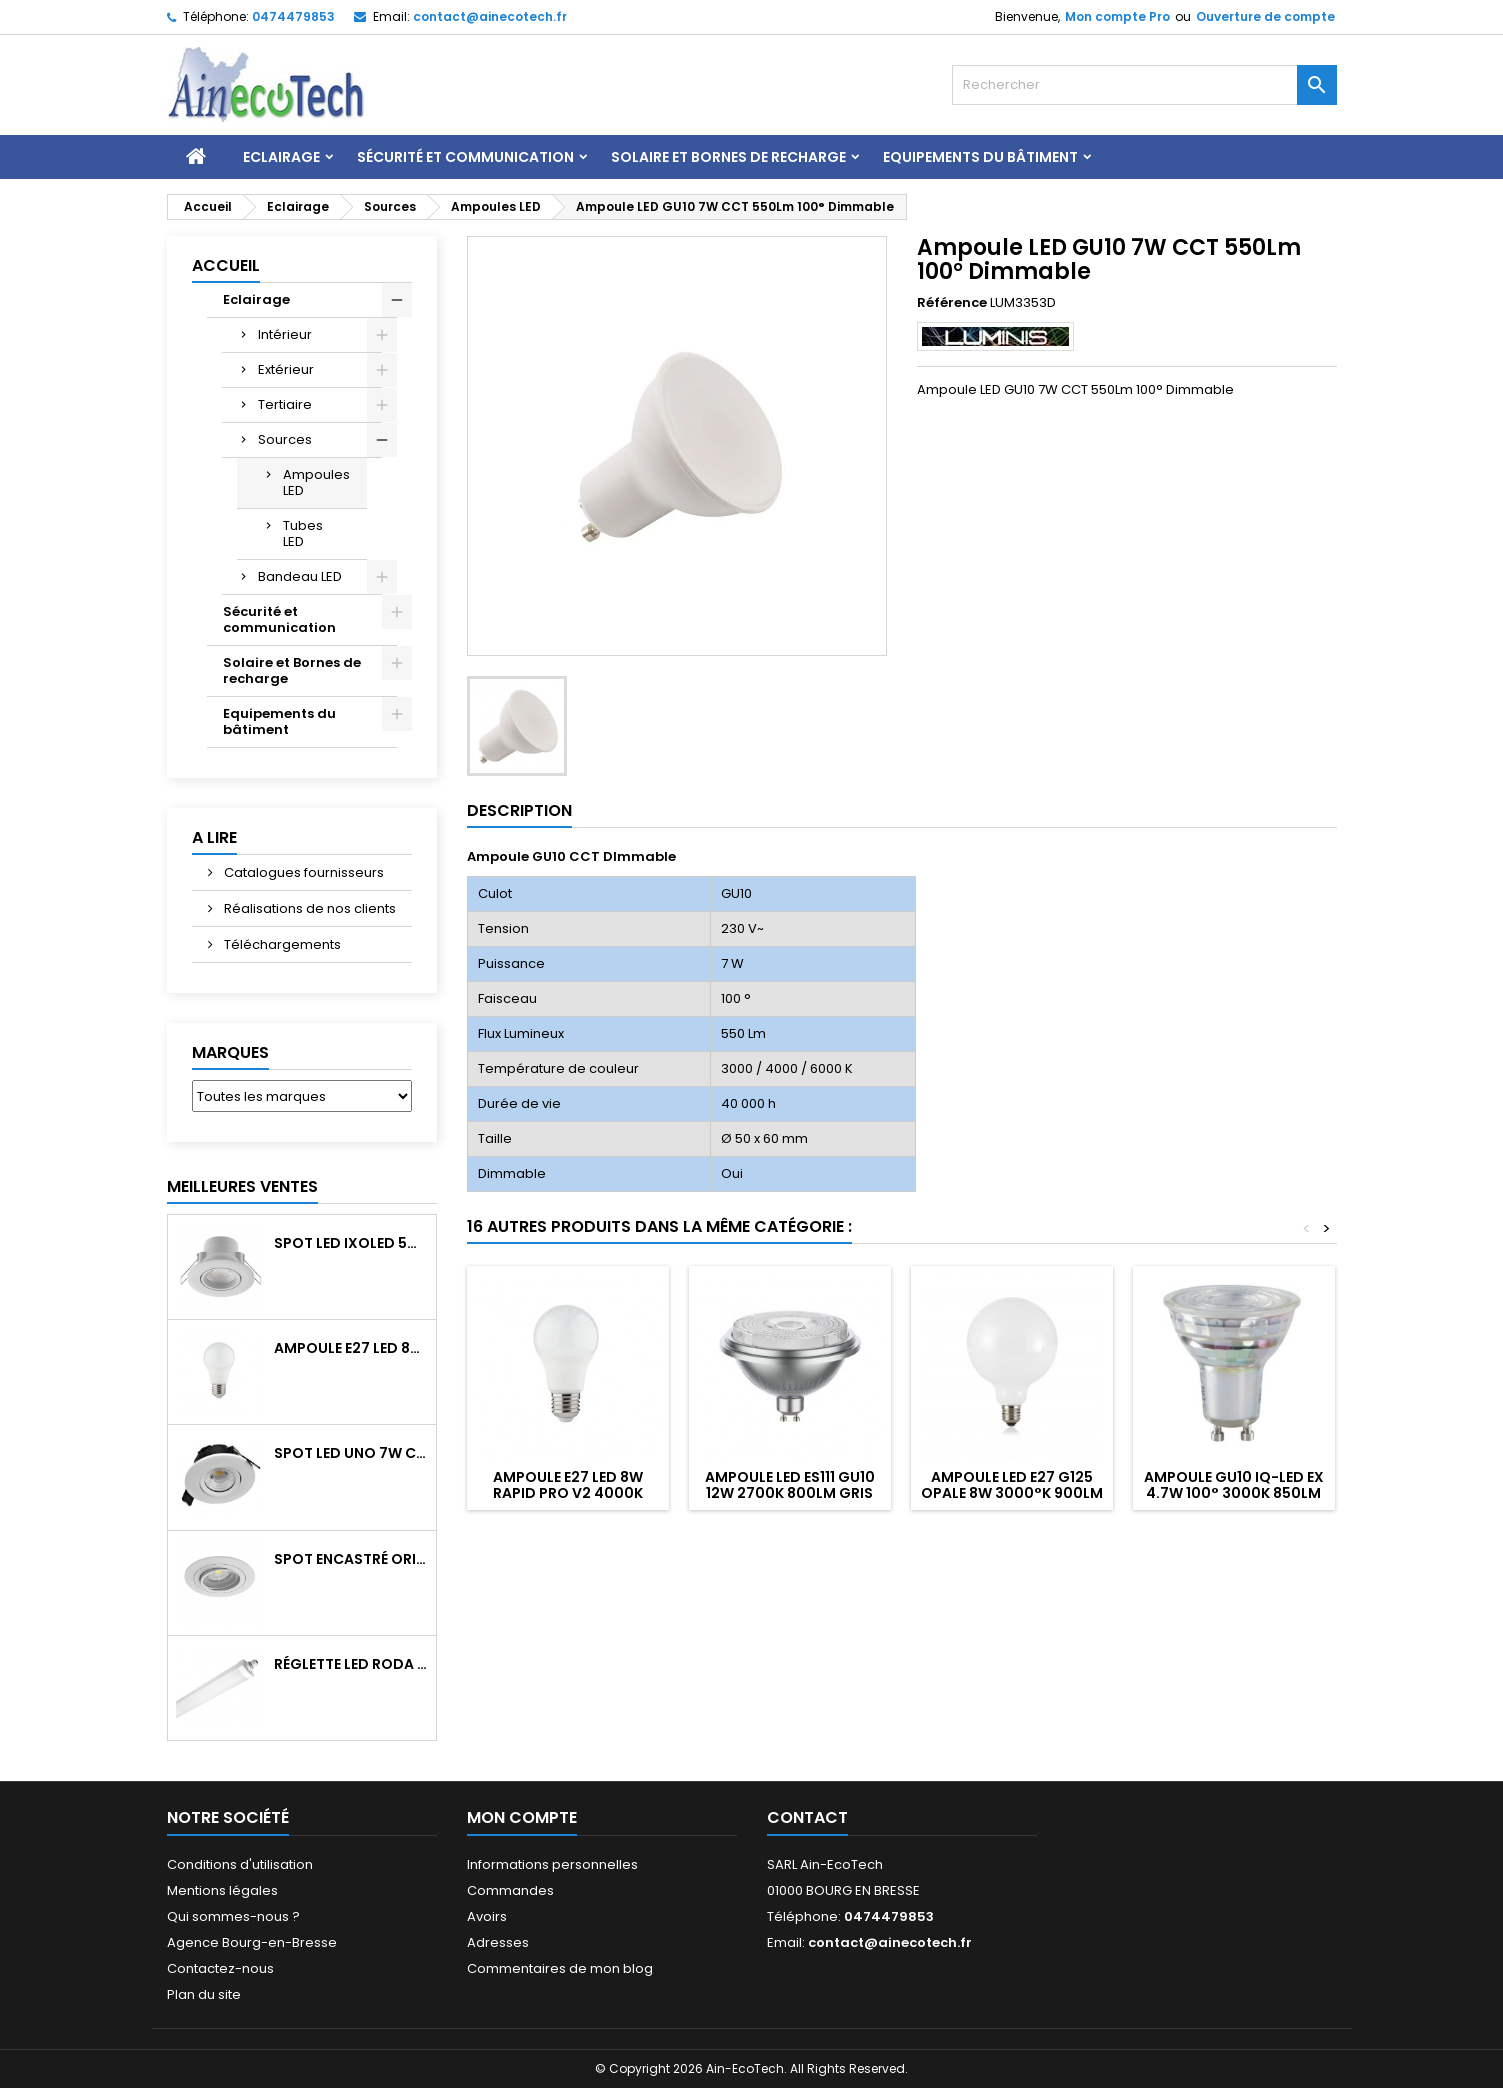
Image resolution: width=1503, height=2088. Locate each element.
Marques (230, 1052)
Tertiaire (285, 404)
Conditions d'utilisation (240, 1864)
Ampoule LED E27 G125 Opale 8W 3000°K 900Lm (1012, 1485)
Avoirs (487, 1916)
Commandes (510, 1890)
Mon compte (522, 1817)
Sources (285, 439)
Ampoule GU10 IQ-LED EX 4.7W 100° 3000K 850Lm (1234, 1485)
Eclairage (281, 157)
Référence (952, 303)
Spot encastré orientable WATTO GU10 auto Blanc (351, 1559)
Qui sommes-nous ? (233, 1916)
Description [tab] (519, 810)
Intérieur (285, 334)
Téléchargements (281, 944)
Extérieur (286, 369)
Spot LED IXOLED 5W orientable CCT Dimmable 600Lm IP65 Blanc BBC (351, 1243)
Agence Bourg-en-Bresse (252, 1942)
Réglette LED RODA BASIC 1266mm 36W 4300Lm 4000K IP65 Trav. (351, 1664)
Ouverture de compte (1265, 16)
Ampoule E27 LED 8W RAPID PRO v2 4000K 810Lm (351, 1348)
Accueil (226, 265)
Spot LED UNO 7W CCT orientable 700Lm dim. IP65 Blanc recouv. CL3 (351, 1453)
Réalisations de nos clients (308, 908)
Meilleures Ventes (242, 1186)
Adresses (498, 1942)
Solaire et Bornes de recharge (728, 157)
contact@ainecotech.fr (490, 16)
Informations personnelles (552, 1864)
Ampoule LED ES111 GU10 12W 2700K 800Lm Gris (790, 1485)
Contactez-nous (220, 1968)
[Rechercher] (1144, 85)
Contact (807, 1817)
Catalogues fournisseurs (302, 872)
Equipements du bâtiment (980, 157)
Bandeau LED (300, 576)
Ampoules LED (316, 482)
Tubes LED (303, 533)
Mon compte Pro (1117, 16)
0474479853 (293, 16)
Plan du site (204, 1994)
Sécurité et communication (465, 157)
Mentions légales (222, 1890)
